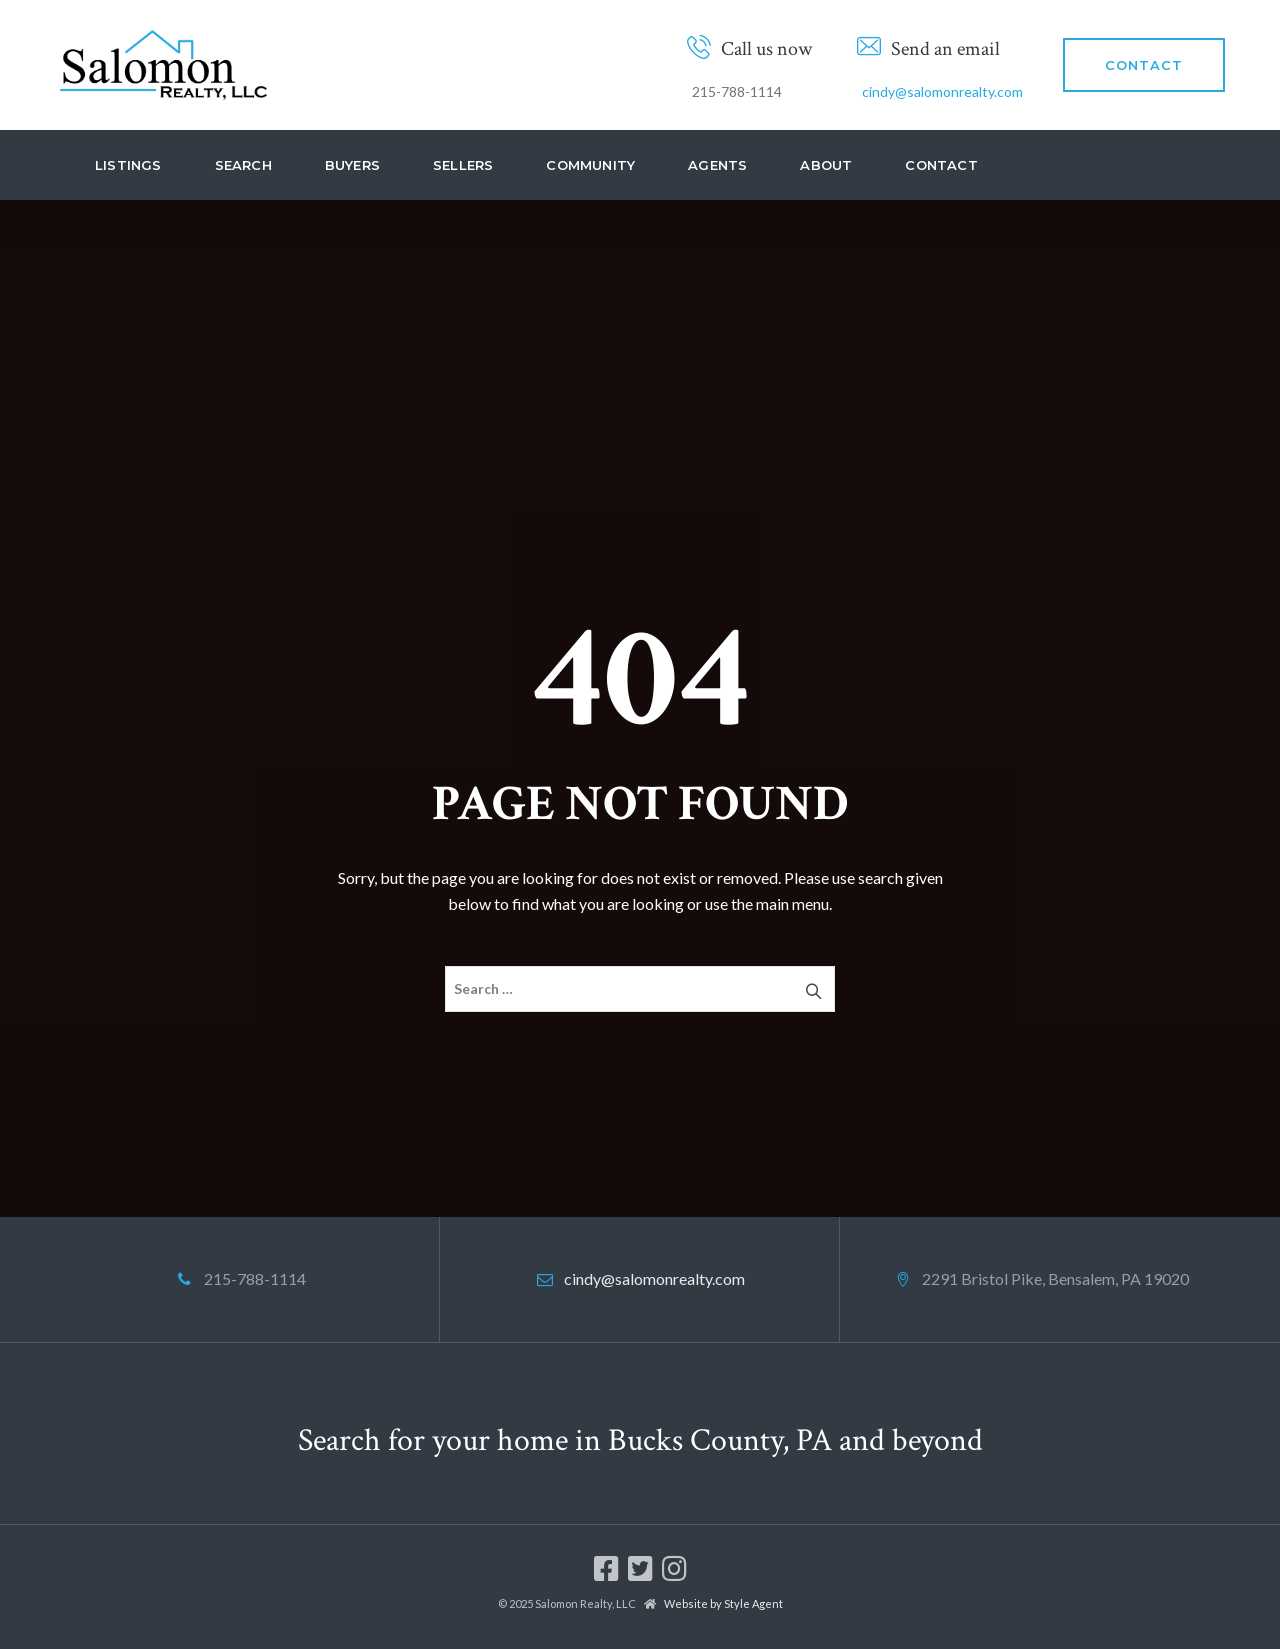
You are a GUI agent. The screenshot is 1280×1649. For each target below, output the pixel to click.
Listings (128, 165)
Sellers (463, 165)
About (826, 165)
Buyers (352, 165)
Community (590, 165)
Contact (941, 165)
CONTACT (1144, 65)
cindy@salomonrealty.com (942, 91)
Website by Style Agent (723, 1603)
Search (243, 165)
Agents (717, 165)
